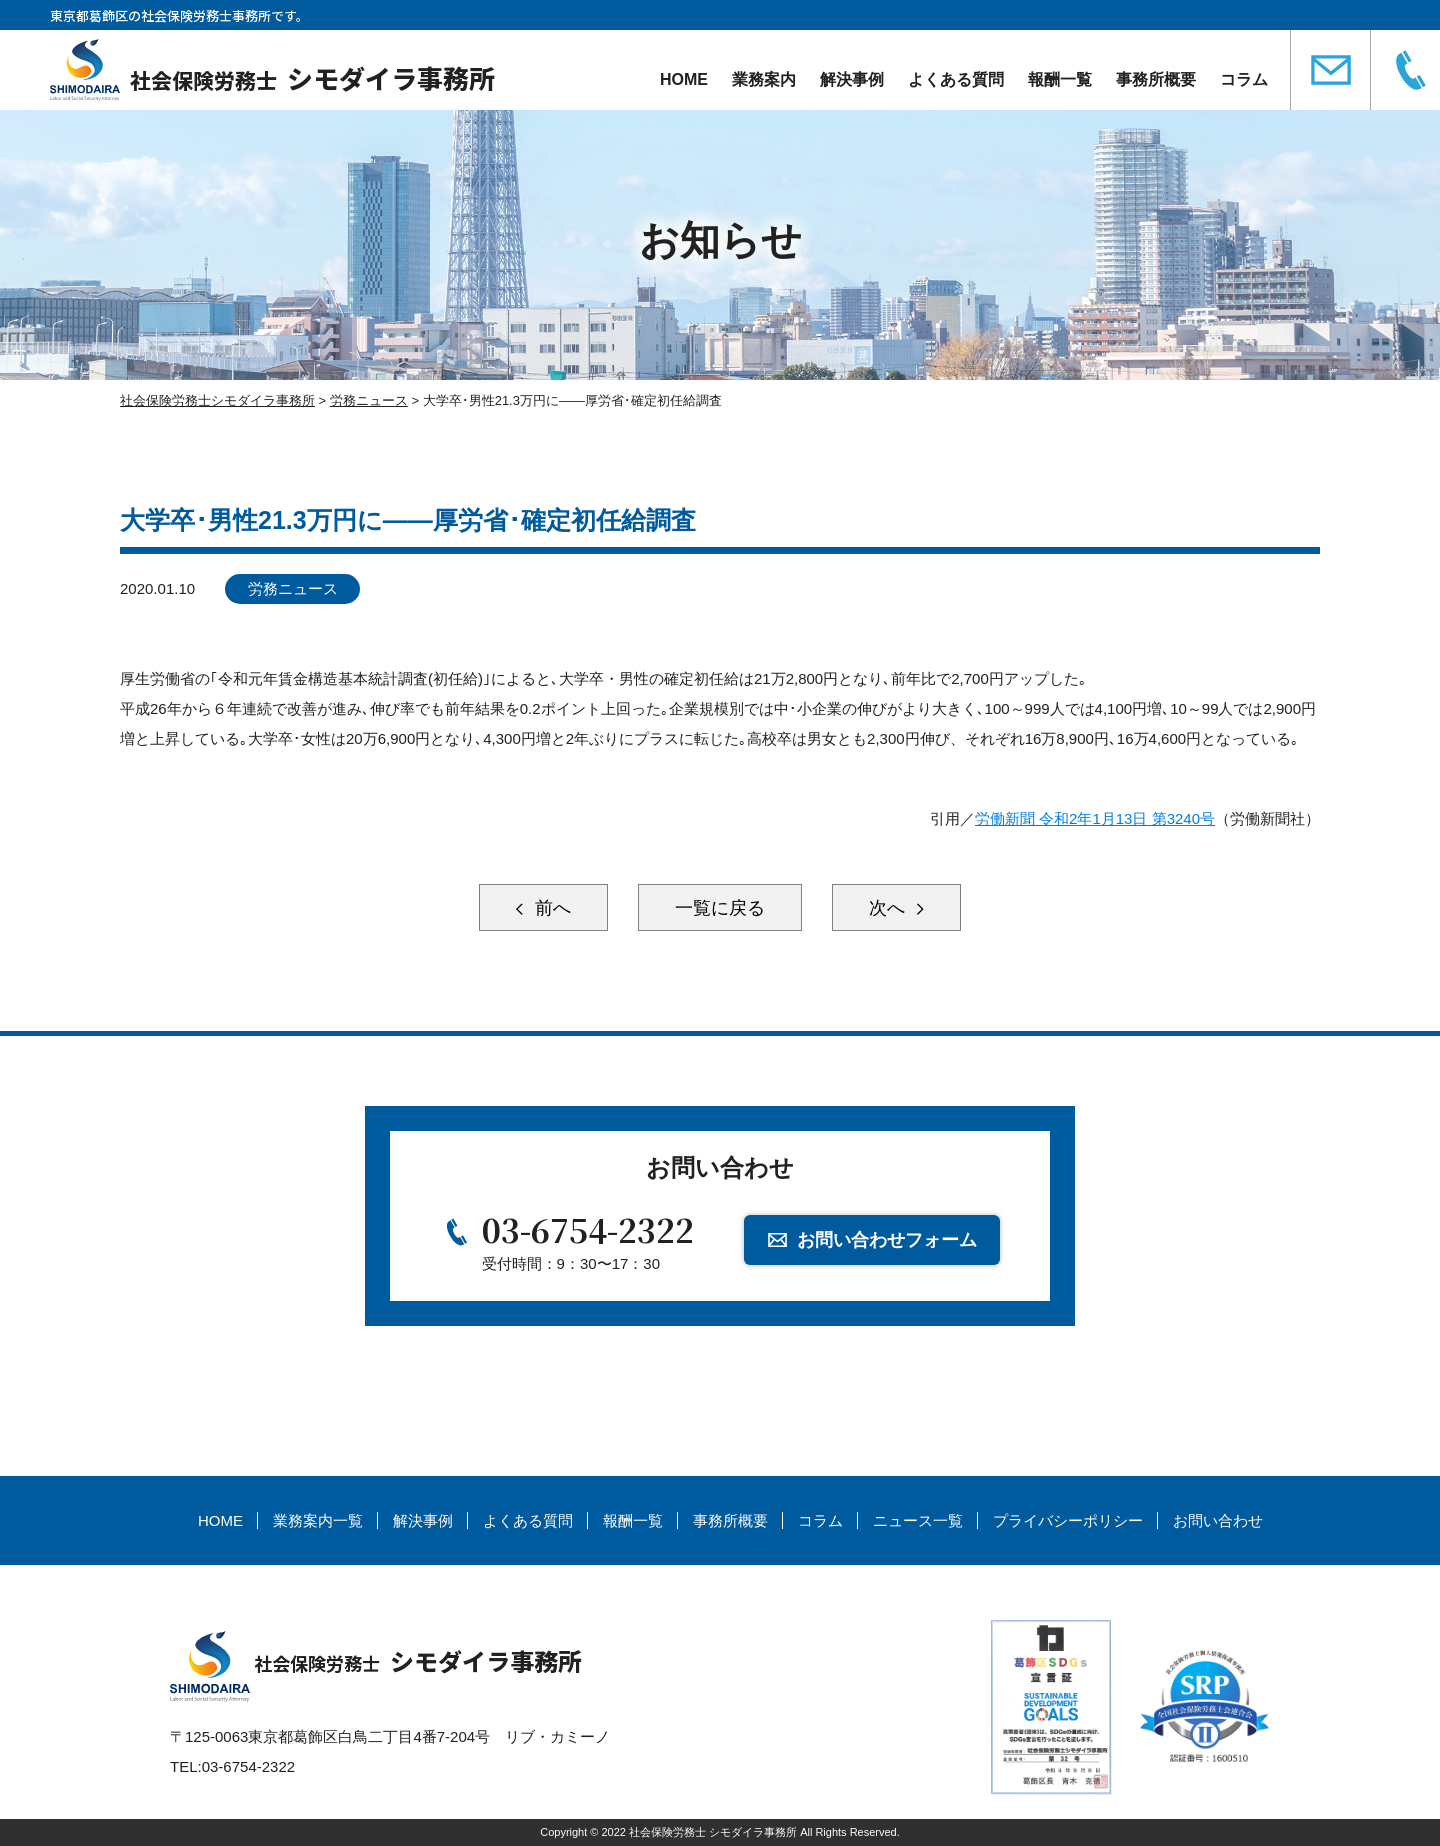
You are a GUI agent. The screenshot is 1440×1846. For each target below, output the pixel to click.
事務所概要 (1156, 79)
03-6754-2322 (588, 1229)
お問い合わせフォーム (887, 1240)
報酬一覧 (1060, 79)
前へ (550, 908)
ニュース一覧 (918, 1520)
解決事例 (852, 79)
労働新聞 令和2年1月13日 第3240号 (1095, 818)
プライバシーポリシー (1068, 1520)
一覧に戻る (720, 908)
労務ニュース (293, 588)
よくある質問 (956, 79)
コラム (1244, 79)
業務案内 (764, 79)
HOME (684, 79)
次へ (889, 908)
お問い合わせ (1218, 1520)
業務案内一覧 (318, 1520)
